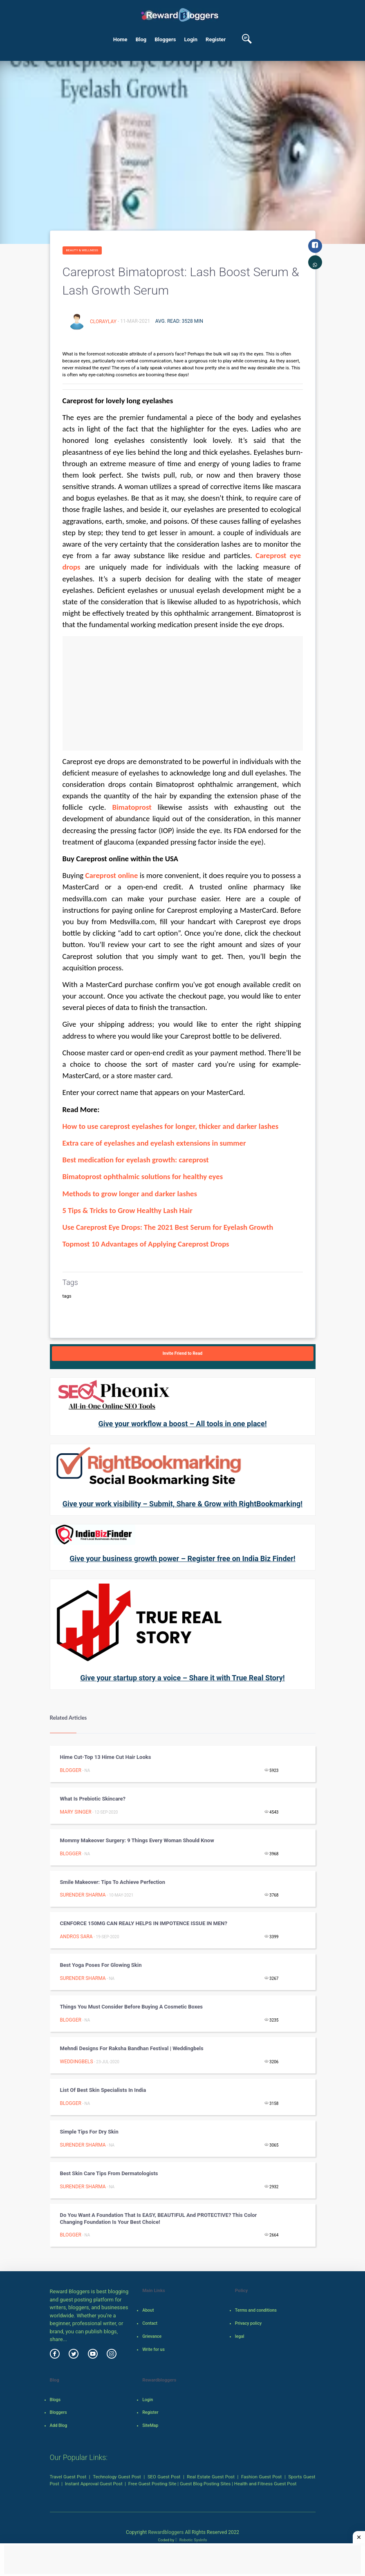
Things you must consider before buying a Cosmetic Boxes (131, 2007)
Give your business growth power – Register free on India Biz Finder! (182, 1558)
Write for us (153, 2349)
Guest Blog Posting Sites (205, 2484)
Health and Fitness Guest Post (265, 2484)
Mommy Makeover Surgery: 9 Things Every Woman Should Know (137, 1840)
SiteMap (150, 2425)
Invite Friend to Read (183, 1353)
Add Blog (58, 2425)
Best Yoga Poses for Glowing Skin (101, 1965)
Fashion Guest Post (261, 2477)
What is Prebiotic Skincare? (92, 1799)
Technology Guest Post (117, 2477)
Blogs (55, 2399)
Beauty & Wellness (82, 250)
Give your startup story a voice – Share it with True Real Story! (182, 1677)
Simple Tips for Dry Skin (89, 2132)
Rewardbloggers (166, 2532)
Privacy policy (248, 2323)
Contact (149, 2323)
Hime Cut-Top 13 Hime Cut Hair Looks (105, 1757)
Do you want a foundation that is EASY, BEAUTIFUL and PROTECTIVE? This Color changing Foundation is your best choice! (158, 2218)
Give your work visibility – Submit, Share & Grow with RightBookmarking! (182, 1503)
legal (239, 2336)
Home (120, 39)
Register (216, 39)
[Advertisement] (183, 693)
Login (191, 39)
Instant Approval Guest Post (94, 2484)
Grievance (151, 2336)
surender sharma (83, 1895)
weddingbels (76, 2061)
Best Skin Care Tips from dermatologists (109, 2173)
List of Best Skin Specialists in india (103, 2090)
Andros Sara (76, 1936)
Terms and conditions (256, 2310)
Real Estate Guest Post (211, 2477)
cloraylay (104, 321)
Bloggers (165, 39)
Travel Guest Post (68, 2477)
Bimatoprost (131, 807)
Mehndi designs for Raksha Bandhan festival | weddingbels (132, 2048)
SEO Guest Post (164, 2477)
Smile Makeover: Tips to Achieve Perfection (112, 1882)
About (148, 2310)
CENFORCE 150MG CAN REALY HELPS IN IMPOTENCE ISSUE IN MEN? (143, 1923)
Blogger (70, 1770)
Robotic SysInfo (191, 2540)
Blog (141, 39)
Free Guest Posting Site (152, 2484)
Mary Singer (76, 1812)
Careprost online (111, 875)
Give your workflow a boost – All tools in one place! (182, 1423)
